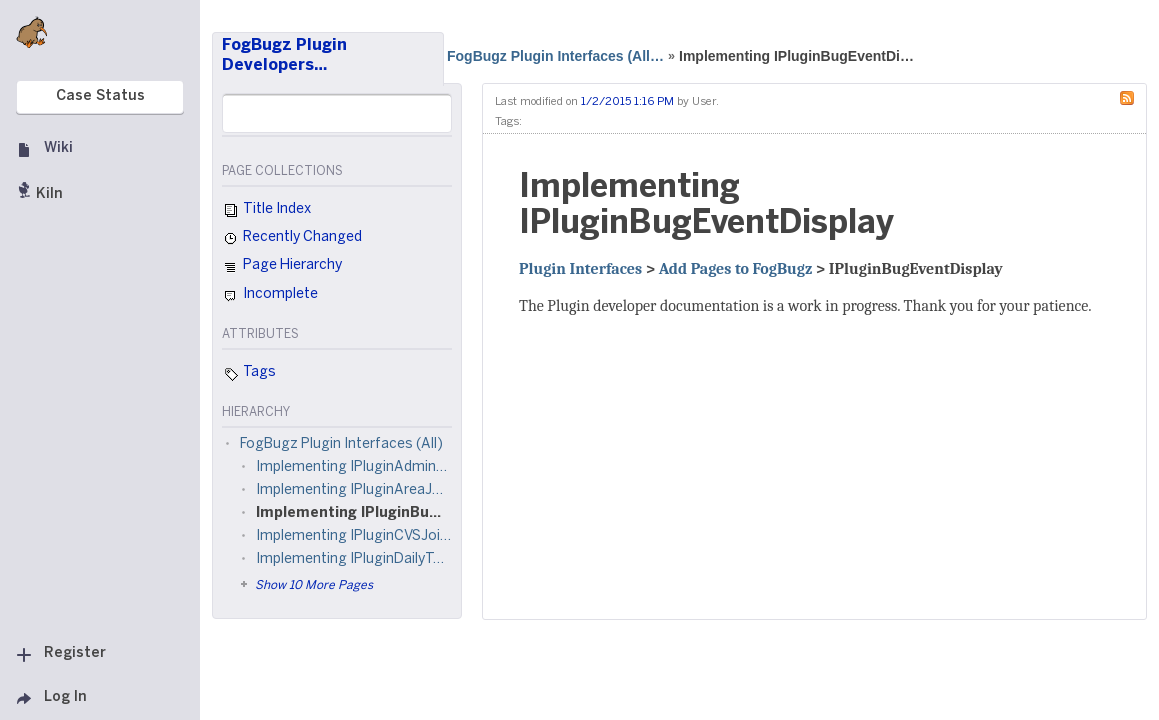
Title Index (266, 211)
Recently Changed (292, 239)
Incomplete (270, 296)
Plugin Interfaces (580, 269)
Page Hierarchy (282, 268)
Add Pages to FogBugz (736, 269)
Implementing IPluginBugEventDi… (796, 56)
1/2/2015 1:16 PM (627, 102)
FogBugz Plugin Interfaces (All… (555, 56)
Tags (249, 374)
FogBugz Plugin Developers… (284, 55)
